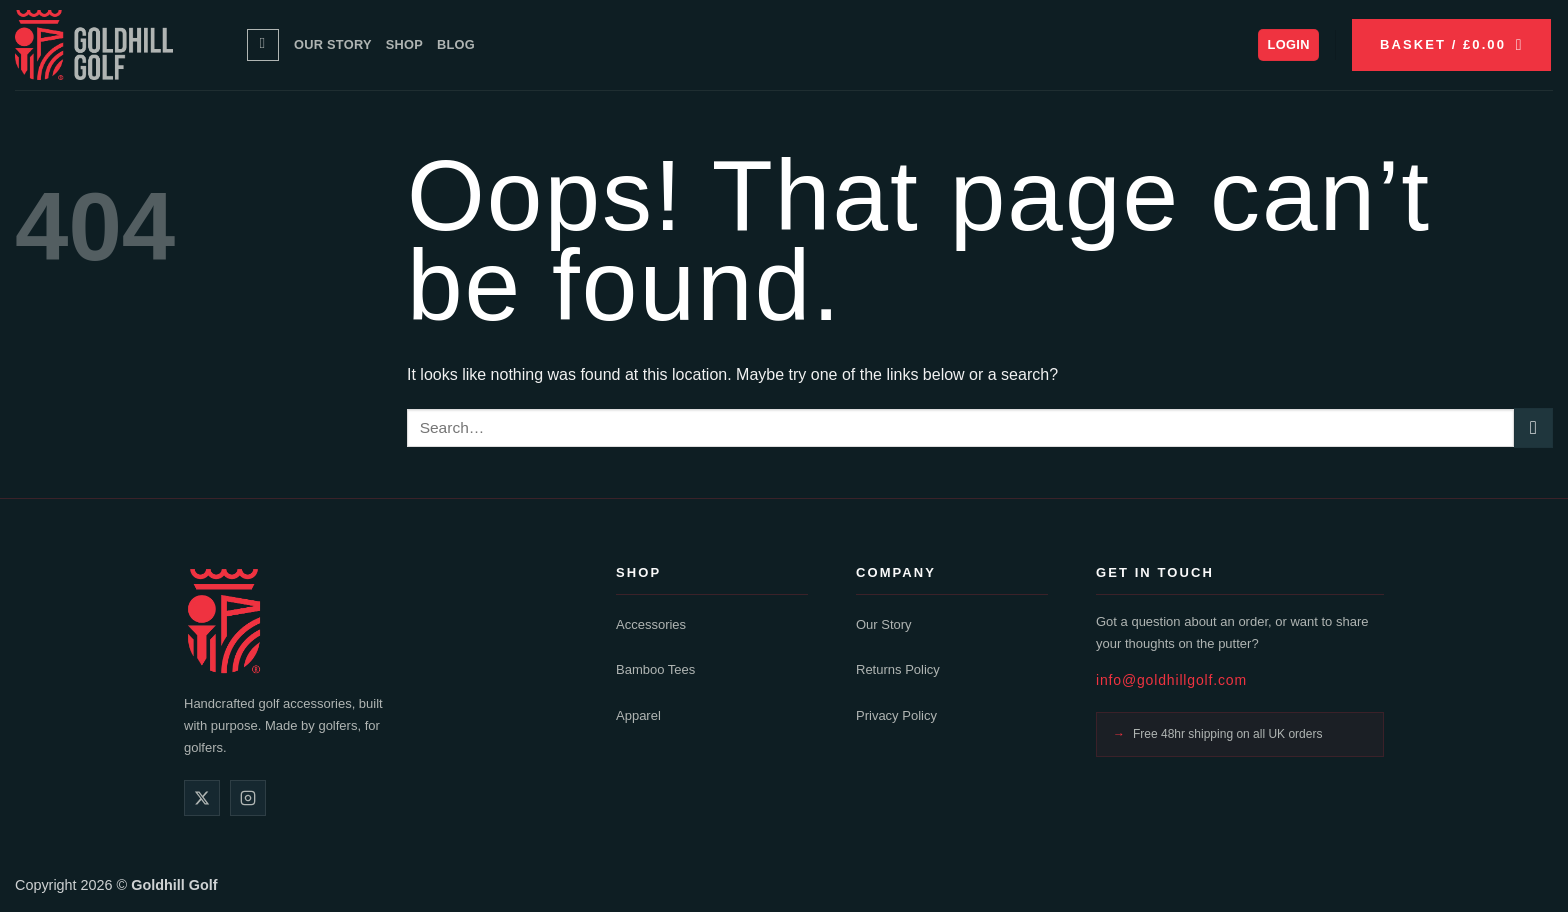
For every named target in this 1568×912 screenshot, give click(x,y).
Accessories (651, 624)
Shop (404, 44)
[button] (1288, 45)
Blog (456, 44)
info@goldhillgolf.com (1171, 680)
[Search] (263, 45)
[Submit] (1533, 427)
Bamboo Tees (655, 669)
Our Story (333, 44)
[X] (202, 798)
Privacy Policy (896, 715)
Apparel (638, 715)
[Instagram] (248, 798)
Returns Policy (898, 669)
